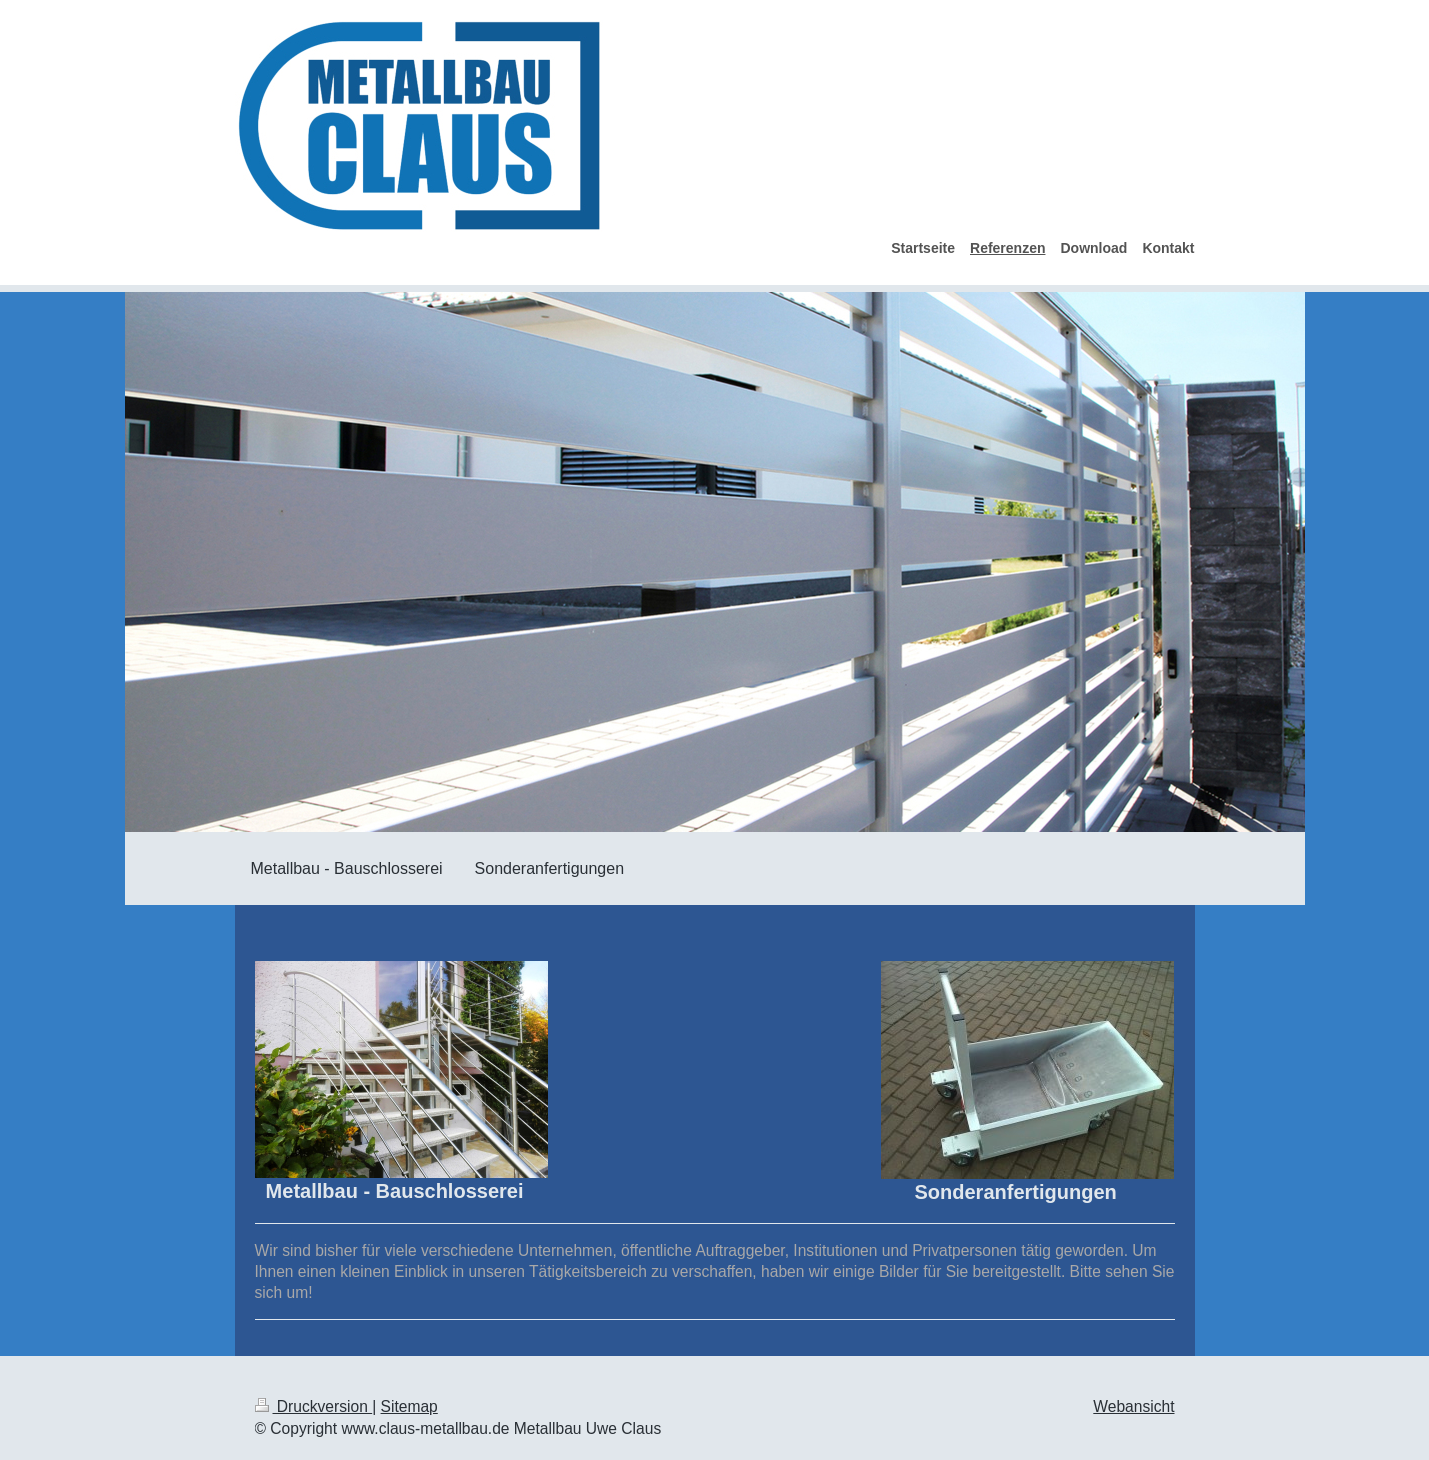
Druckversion (314, 1406)
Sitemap (409, 1406)
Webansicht (1133, 1406)
